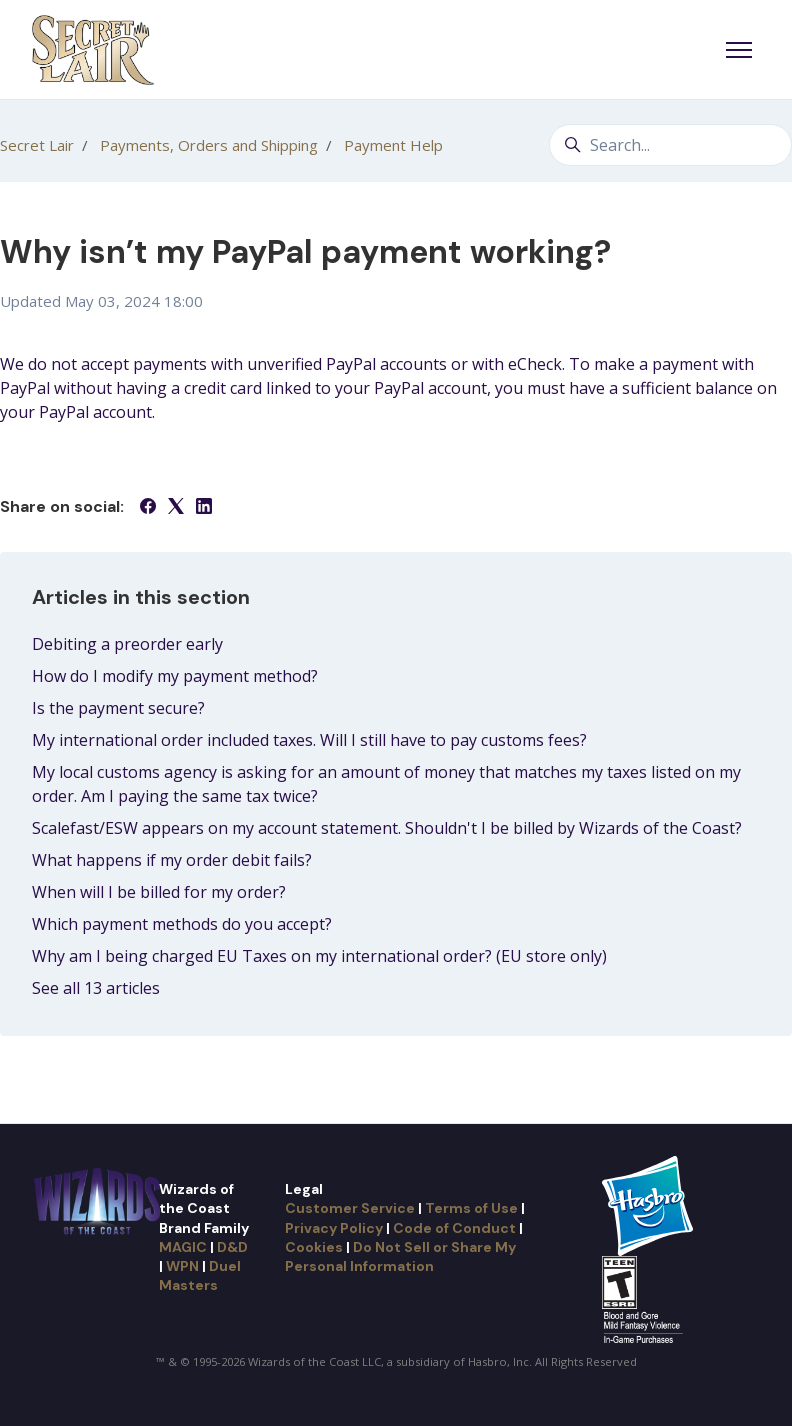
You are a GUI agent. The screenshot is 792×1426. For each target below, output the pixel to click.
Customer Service (350, 1208)
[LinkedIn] (204, 508)
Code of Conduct (454, 1228)
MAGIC (183, 1247)
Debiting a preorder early (127, 644)
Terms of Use (471, 1208)
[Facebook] (148, 508)
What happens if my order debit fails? (172, 860)
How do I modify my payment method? (175, 676)
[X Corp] (176, 508)
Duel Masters (200, 1275)
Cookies (314, 1247)
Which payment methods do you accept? (182, 924)
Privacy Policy (334, 1228)
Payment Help (393, 145)
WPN (182, 1266)
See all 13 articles (96, 988)
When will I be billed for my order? (159, 892)
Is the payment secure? (118, 708)
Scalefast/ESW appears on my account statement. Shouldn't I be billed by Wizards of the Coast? (387, 828)
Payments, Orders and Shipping (209, 145)
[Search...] (670, 145)
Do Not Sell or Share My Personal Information (400, 1256)
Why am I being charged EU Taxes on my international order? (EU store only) (319, 956)
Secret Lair (37, 145)
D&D (232, 1247)
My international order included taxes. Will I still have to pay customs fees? (309, 740)
